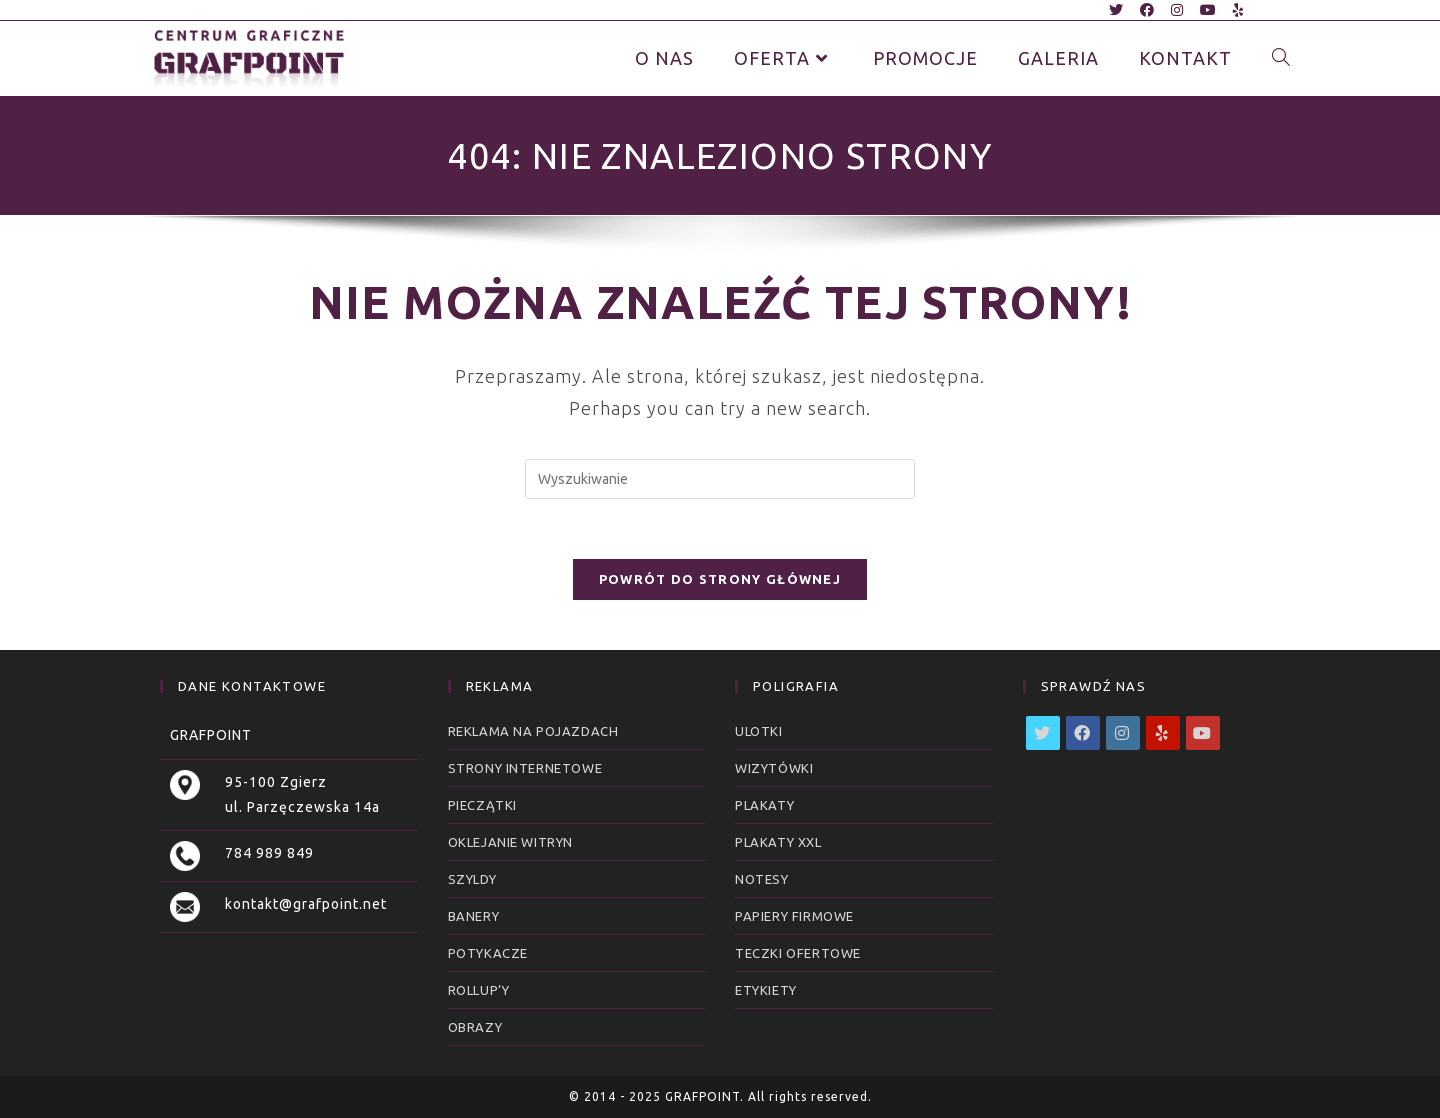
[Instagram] (1123, 733)
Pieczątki (482, 805)
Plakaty (764, 805)
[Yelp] (1163, 733)
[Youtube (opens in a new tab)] (1208, 10)
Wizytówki (774, 768)
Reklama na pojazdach (533, 731)
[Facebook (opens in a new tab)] (1147, 10)
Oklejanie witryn (511, 842)
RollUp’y (479, 990)
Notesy (762, 879)
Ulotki (759, 731)
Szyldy (472, 879)
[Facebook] (1083, 733)
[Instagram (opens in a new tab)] (1177, 10)
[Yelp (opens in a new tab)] (1235, 10)
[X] (1043, 733)
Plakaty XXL (778, 842)
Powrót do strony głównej (720, 579)
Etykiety (766, 990)
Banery (474, 916)
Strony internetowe (525, 768)
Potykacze (488, 953)
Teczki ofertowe (798, 953)
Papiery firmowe (794, 916)
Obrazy (475, 1027)
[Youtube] (1203, 733)
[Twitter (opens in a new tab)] (1116, 10)
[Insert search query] (720, 479)
